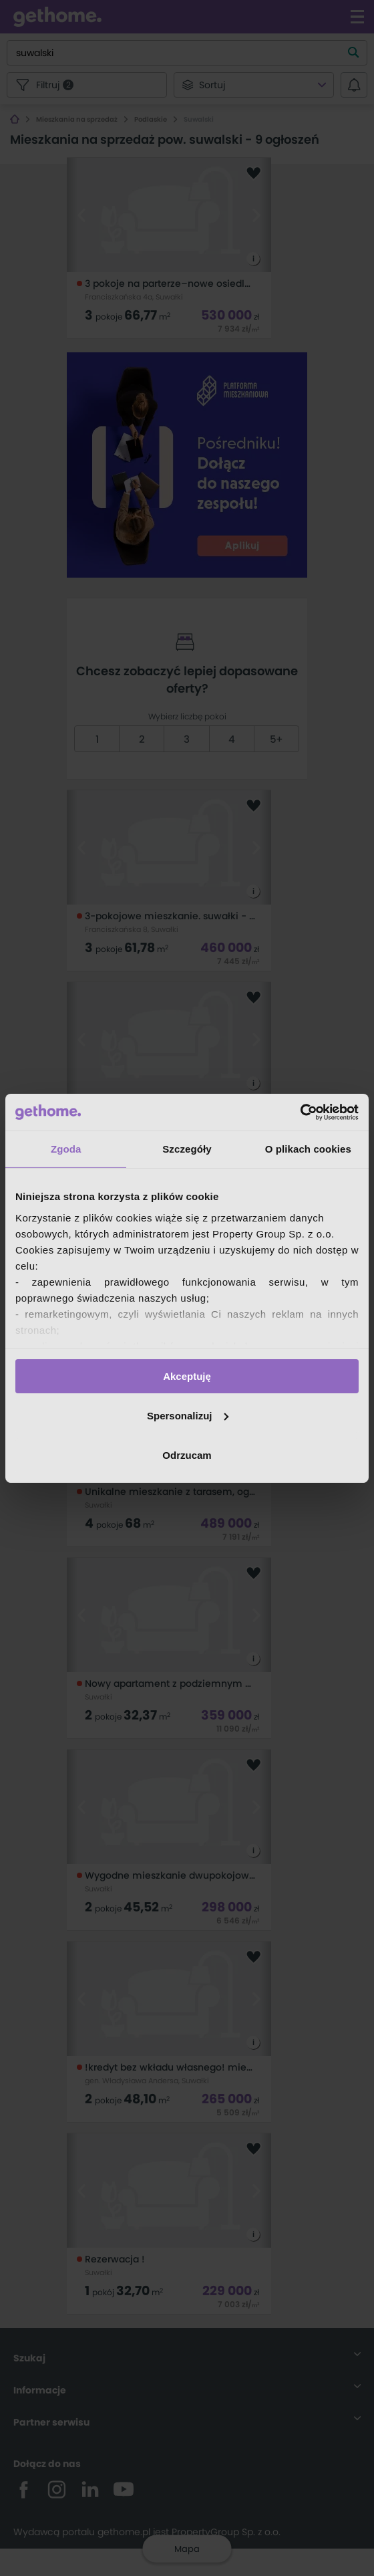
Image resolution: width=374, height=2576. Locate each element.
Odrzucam (186, 1454)
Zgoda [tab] (66, 1149)
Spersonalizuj (187, 1415)
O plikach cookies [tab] (308, 1149)
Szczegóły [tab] (186, 1149)
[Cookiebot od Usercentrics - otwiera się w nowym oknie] (300, 1112)
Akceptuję (187, 1376)
